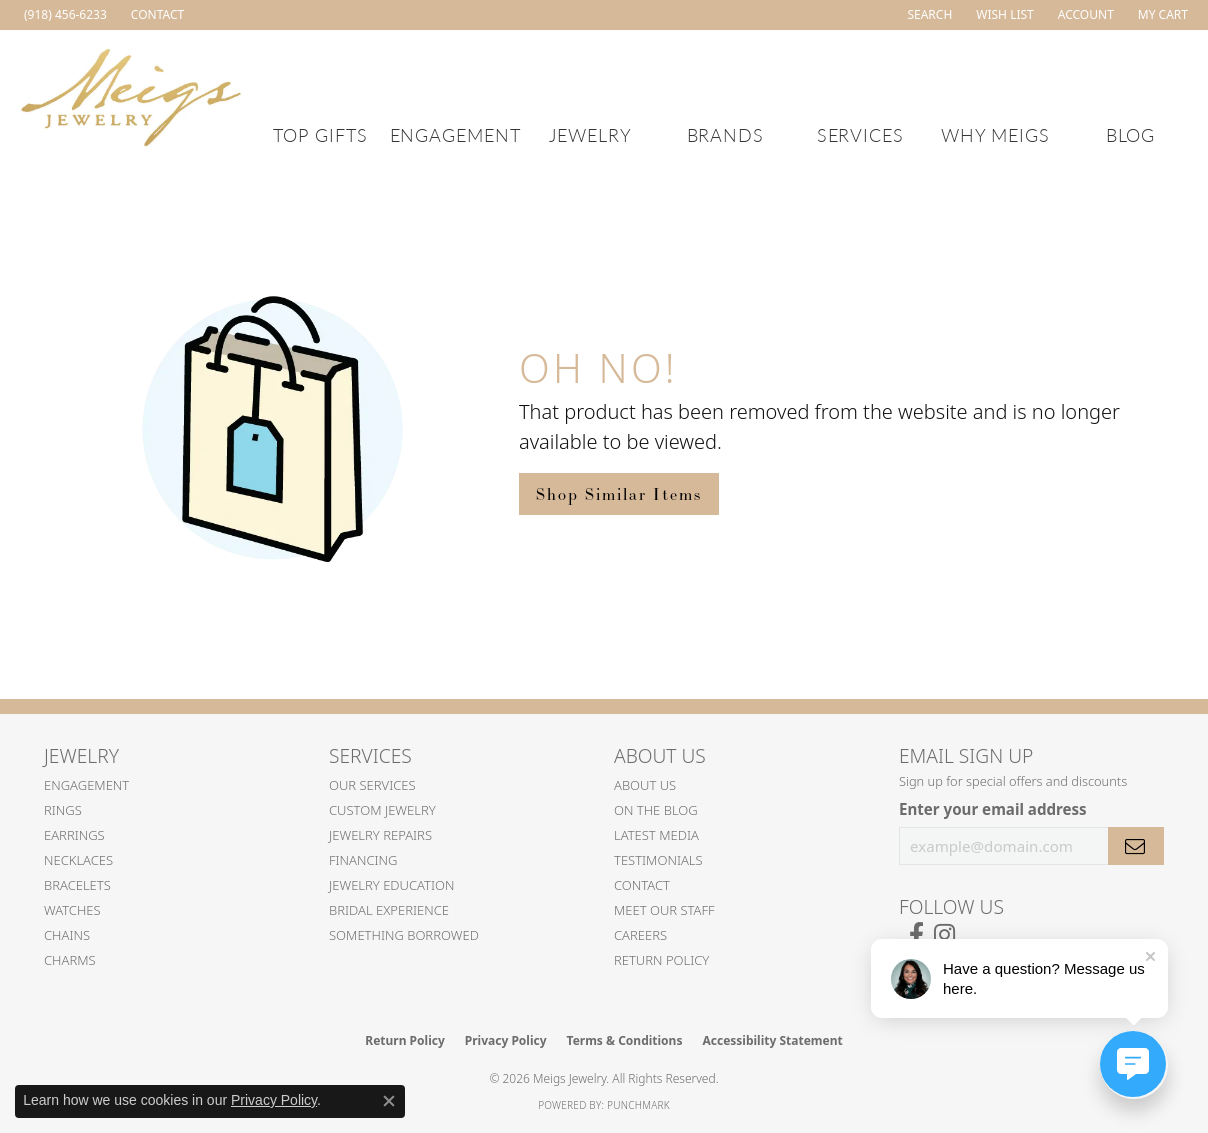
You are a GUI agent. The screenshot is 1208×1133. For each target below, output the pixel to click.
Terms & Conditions (625, 1040)
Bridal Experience (389, 910)
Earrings (74, 835)
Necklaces (78, 860)
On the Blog (656, 810)
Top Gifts (320, 134)
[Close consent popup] (389, 1101)
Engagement (456, 134)
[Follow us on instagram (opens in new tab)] (944, 935)
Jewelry (590, 134)
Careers (640, 935)
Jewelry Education (391, 885)
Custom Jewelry (382, 810)
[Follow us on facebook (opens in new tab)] (916, 935)
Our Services (372, 785)
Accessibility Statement (772, 1040)
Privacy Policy (506, 1040)
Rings (63, 810)
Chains (67, 935)
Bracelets (77, 885)
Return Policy (661, 960)
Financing (363, 860)
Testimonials (658, 860)
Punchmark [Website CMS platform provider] (638, 1105)
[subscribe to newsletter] (1136, 846)
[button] (927, 15)
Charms (70, 960)
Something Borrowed (404, 935)
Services (861, 134)
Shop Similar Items (619, 494)
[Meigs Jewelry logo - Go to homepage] (131, 94)
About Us (645, 785)
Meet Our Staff (664, 910)
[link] (63, 15)
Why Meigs (996, 134)
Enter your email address (993, 809)
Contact (642, 885)
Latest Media (656, 835)
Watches (72, 910)
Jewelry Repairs (380, 835)
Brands (726, 134)
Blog (1131, 134)
